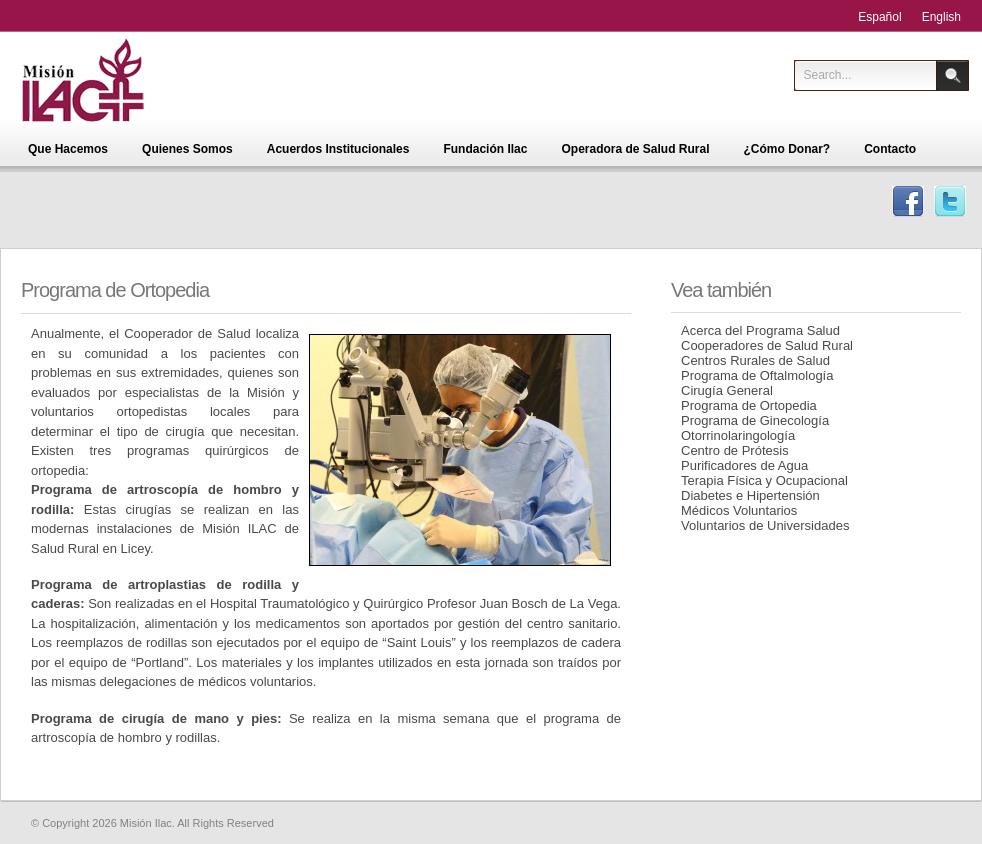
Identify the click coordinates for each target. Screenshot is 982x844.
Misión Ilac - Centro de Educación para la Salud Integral (113, 80)
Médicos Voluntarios (739, 510)
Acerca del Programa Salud (760, 330)
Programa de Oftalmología (757, 375)
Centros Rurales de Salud (755, 360)
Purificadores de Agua (744, 465)
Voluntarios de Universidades (765, 525)
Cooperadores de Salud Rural (767, 345)
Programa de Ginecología (755, 420)
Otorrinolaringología (738, 435)
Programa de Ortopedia (749, 405)
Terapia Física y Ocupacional (764, 480)
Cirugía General (727, 390)
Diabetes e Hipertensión (750, 495)
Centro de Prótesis (735, 450)
